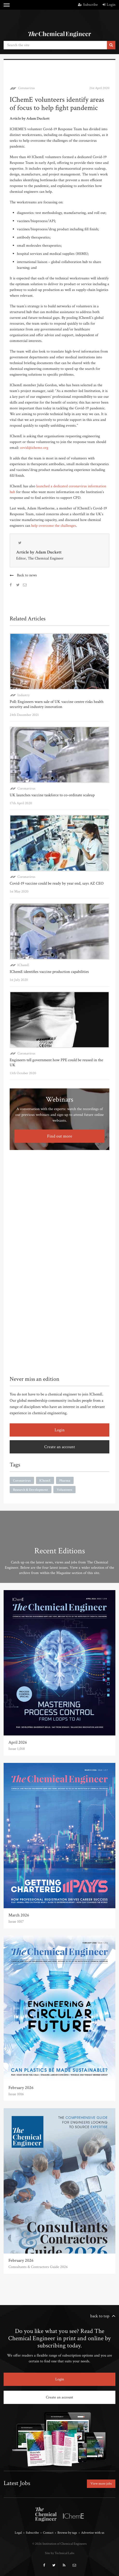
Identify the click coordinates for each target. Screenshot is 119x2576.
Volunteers (64, 1490)
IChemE (23, 965)
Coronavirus (26, 88)
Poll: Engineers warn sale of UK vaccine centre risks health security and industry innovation (57, 704)
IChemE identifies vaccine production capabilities (49, 971)
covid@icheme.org (34, 447)
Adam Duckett (48, 552)
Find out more (59, 1136)
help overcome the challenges (53, 525)
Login (109, 4)
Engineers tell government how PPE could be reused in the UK (56, 1062)
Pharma (64, 1480)
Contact (48, 2533)
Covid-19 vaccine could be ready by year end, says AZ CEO (57, 883)
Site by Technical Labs (59, 2553)
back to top (99, 2316)
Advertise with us (92, 2533)
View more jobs (101, 2483)
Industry (23, 695)
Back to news (27, 575)
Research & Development (30, 1490)
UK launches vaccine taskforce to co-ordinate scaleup (52, 795)
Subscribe (88, 4)
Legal (18, 2533)
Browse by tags (67, 2533)
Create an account (59, 1447)
